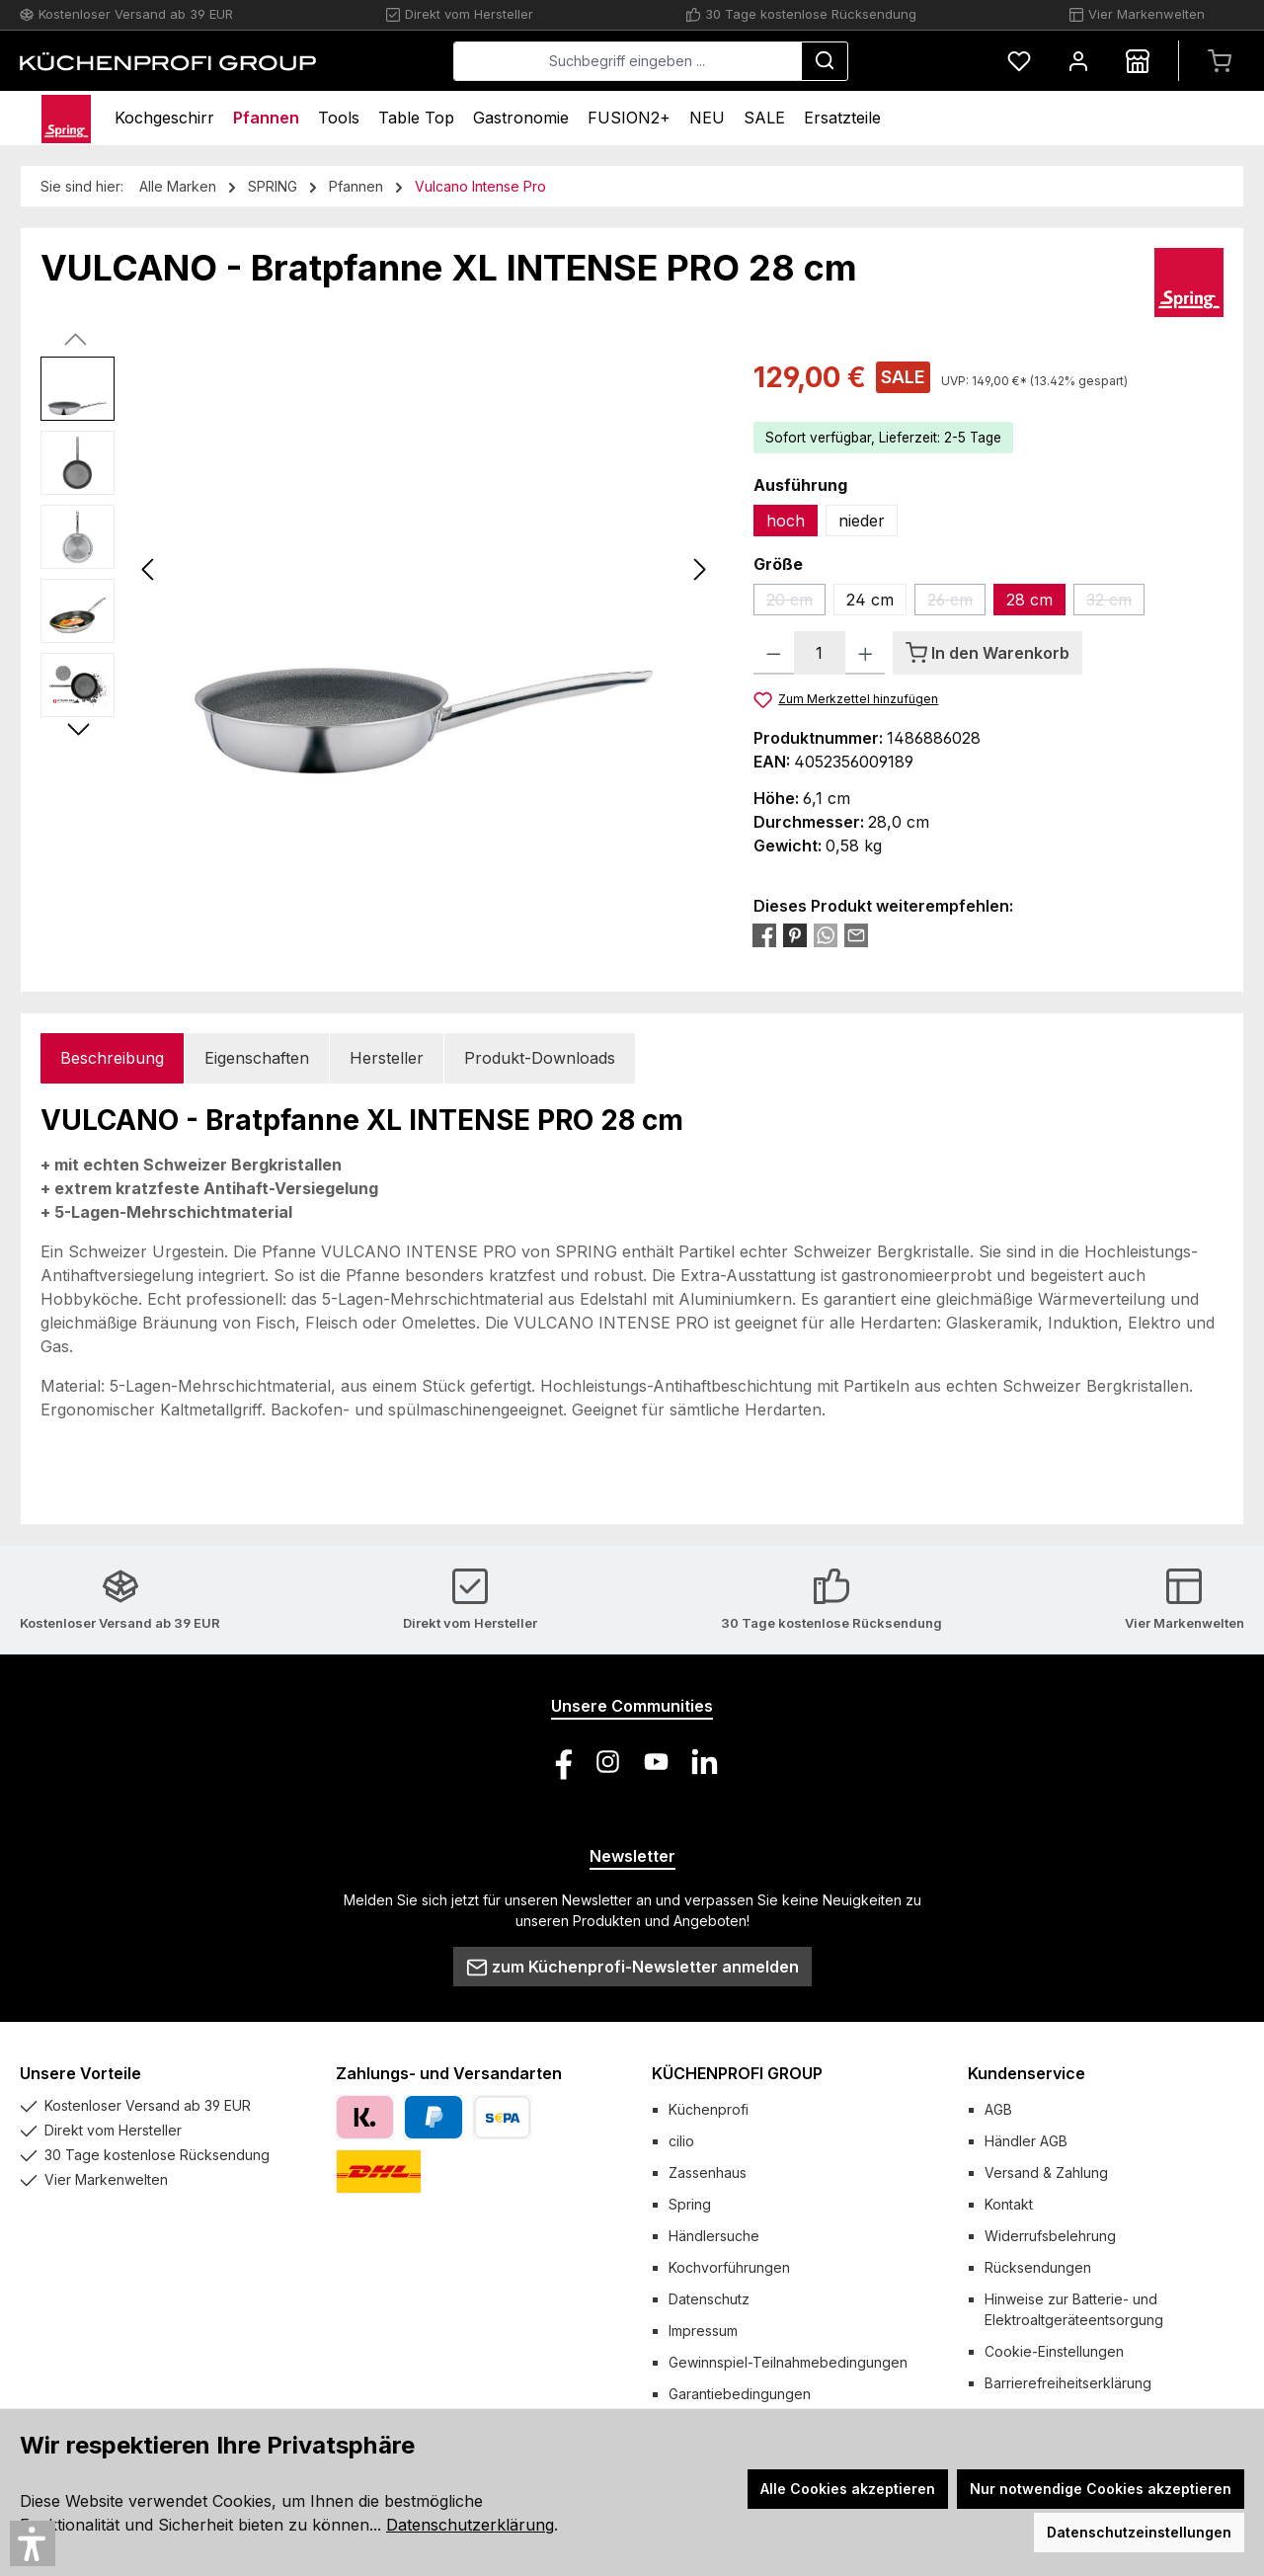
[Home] (66, 118)
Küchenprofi (709, 2109)
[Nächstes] (699, 569)
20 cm (796, 602)
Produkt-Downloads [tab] (539, 1058)
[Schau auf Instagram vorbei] (608, 1761)
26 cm (956, 602)
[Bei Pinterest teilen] (795, 934)
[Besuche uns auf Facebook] (559, 1761)
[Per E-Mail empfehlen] (856, 934)
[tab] (112, 1058)
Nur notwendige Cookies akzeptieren (1100, 2488)
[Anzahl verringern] (773, 653)
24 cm (870, 599)
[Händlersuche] (1137, 60)
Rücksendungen (1038, 2267)
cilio (681, 2141)
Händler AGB (1026, 2141)
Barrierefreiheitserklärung (1068, 2383)
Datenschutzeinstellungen (1139, 2532)
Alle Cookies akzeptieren (847, 2488)
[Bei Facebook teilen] (764, 934)
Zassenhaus (708, 2172)
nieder (861, 520)
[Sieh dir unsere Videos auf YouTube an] (656, 1761)
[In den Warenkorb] (987, 653)
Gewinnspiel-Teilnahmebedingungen (788, 2362)
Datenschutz (709, 2299)
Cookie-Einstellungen (1054, 2351)
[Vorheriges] (149, 569)
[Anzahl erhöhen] (865, 653)
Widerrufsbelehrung (1050, 2235)
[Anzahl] (819, 653)
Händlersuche (714, 2235)
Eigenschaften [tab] (256, 1058)
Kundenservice (1026, 2073)
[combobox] (627, 61)
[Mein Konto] (1078, 60)
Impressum (703, 2330)
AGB (998, 2109)
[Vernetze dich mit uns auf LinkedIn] (704, 1761)
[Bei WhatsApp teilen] (825, 934)
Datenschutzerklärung (470, 2525)
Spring (690, 2204)
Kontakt (1009, 2204)
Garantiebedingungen (740, 2393)
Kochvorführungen (729, 2267)
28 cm (1029, 599)
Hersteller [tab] (387, 1058)
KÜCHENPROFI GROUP (737, 2073)
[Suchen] (824, 61)
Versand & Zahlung (1046, 2172)
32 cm (1115, 602)
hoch (785, 520)
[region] (377, 569)
